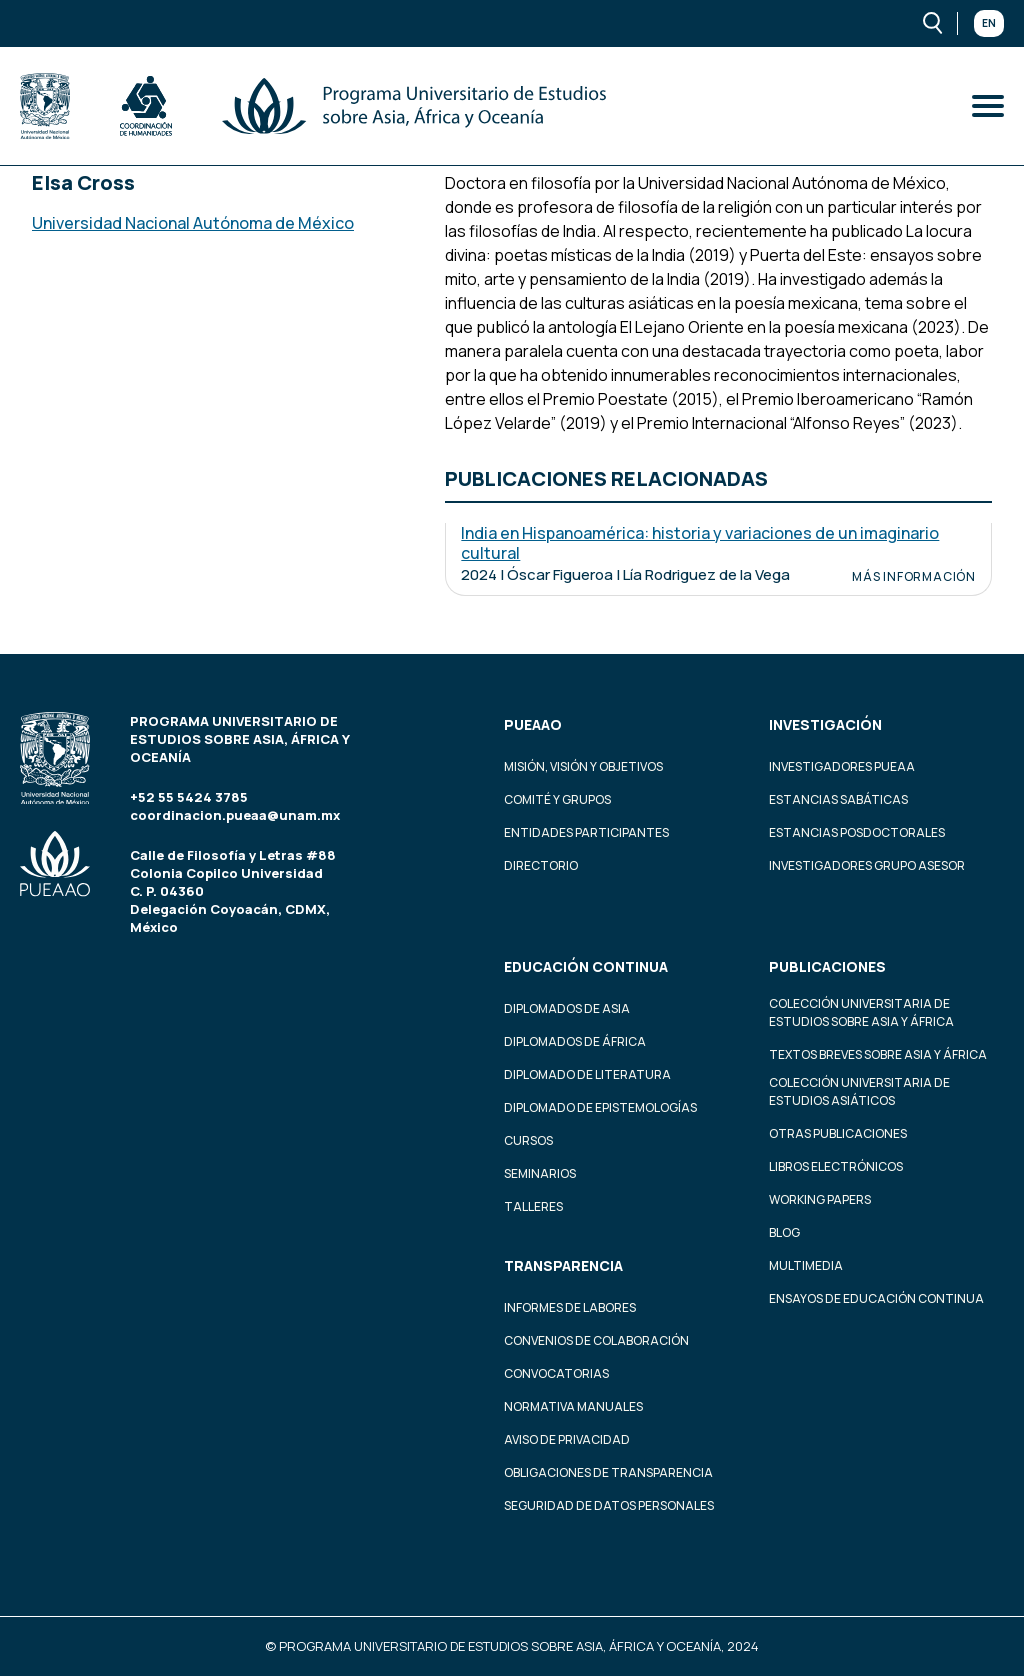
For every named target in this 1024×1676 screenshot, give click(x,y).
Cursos (528, 1140)
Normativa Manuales (573, 1406)
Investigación (825, 724)
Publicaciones (827, 966)
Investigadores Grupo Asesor (867, 865)
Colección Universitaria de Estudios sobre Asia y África (861, 1012)
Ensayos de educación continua (876, 1298)
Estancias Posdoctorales (857, 832)
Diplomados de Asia (567, 1008)
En (989, 23)
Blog (784, 1232)
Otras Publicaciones (838, 1133)
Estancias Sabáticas (838, 799)
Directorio (541, 865)
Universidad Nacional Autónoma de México (193, 223)
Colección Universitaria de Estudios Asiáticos (859, 1091)
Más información (914, 577)
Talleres (533, 1206)
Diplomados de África (575, 1041)
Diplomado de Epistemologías (600, 1107)
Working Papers (820, 1199)
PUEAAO (533, 724)
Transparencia (563, 1265)
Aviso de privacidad (567, 1439)
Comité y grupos (557, 799)
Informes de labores (570, 1307)
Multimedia (806, 1265)
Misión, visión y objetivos (583, 766)
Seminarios (540, 1173)
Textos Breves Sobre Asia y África (878, 1054)
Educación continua (586, 966)
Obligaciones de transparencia (608, 1472)
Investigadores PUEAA (842, 766)
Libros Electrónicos (836, 1166)
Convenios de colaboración (596, 1340)
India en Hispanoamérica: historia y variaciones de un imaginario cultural (700, 543)
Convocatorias (556, 1373)
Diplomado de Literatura (587, 1074)
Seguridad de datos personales (609, 1505)
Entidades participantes (586, 832)
